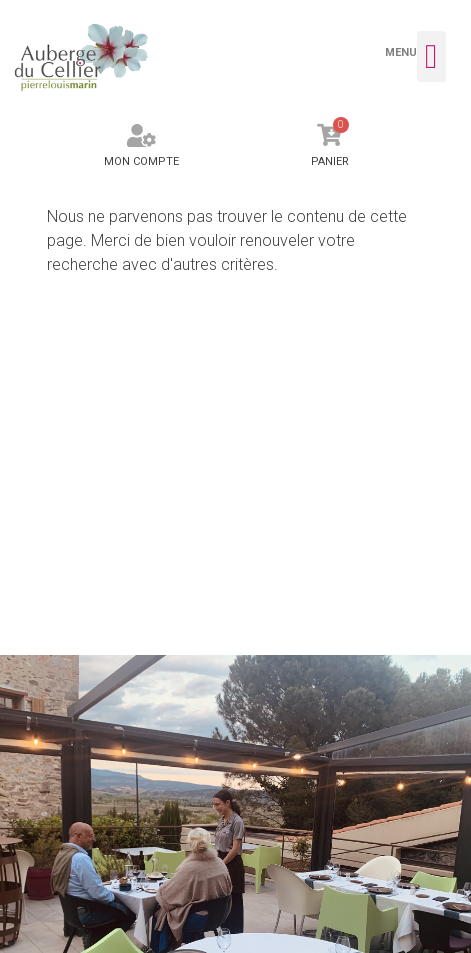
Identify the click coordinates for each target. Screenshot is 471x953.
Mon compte (141, 161)
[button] (431, 56)
